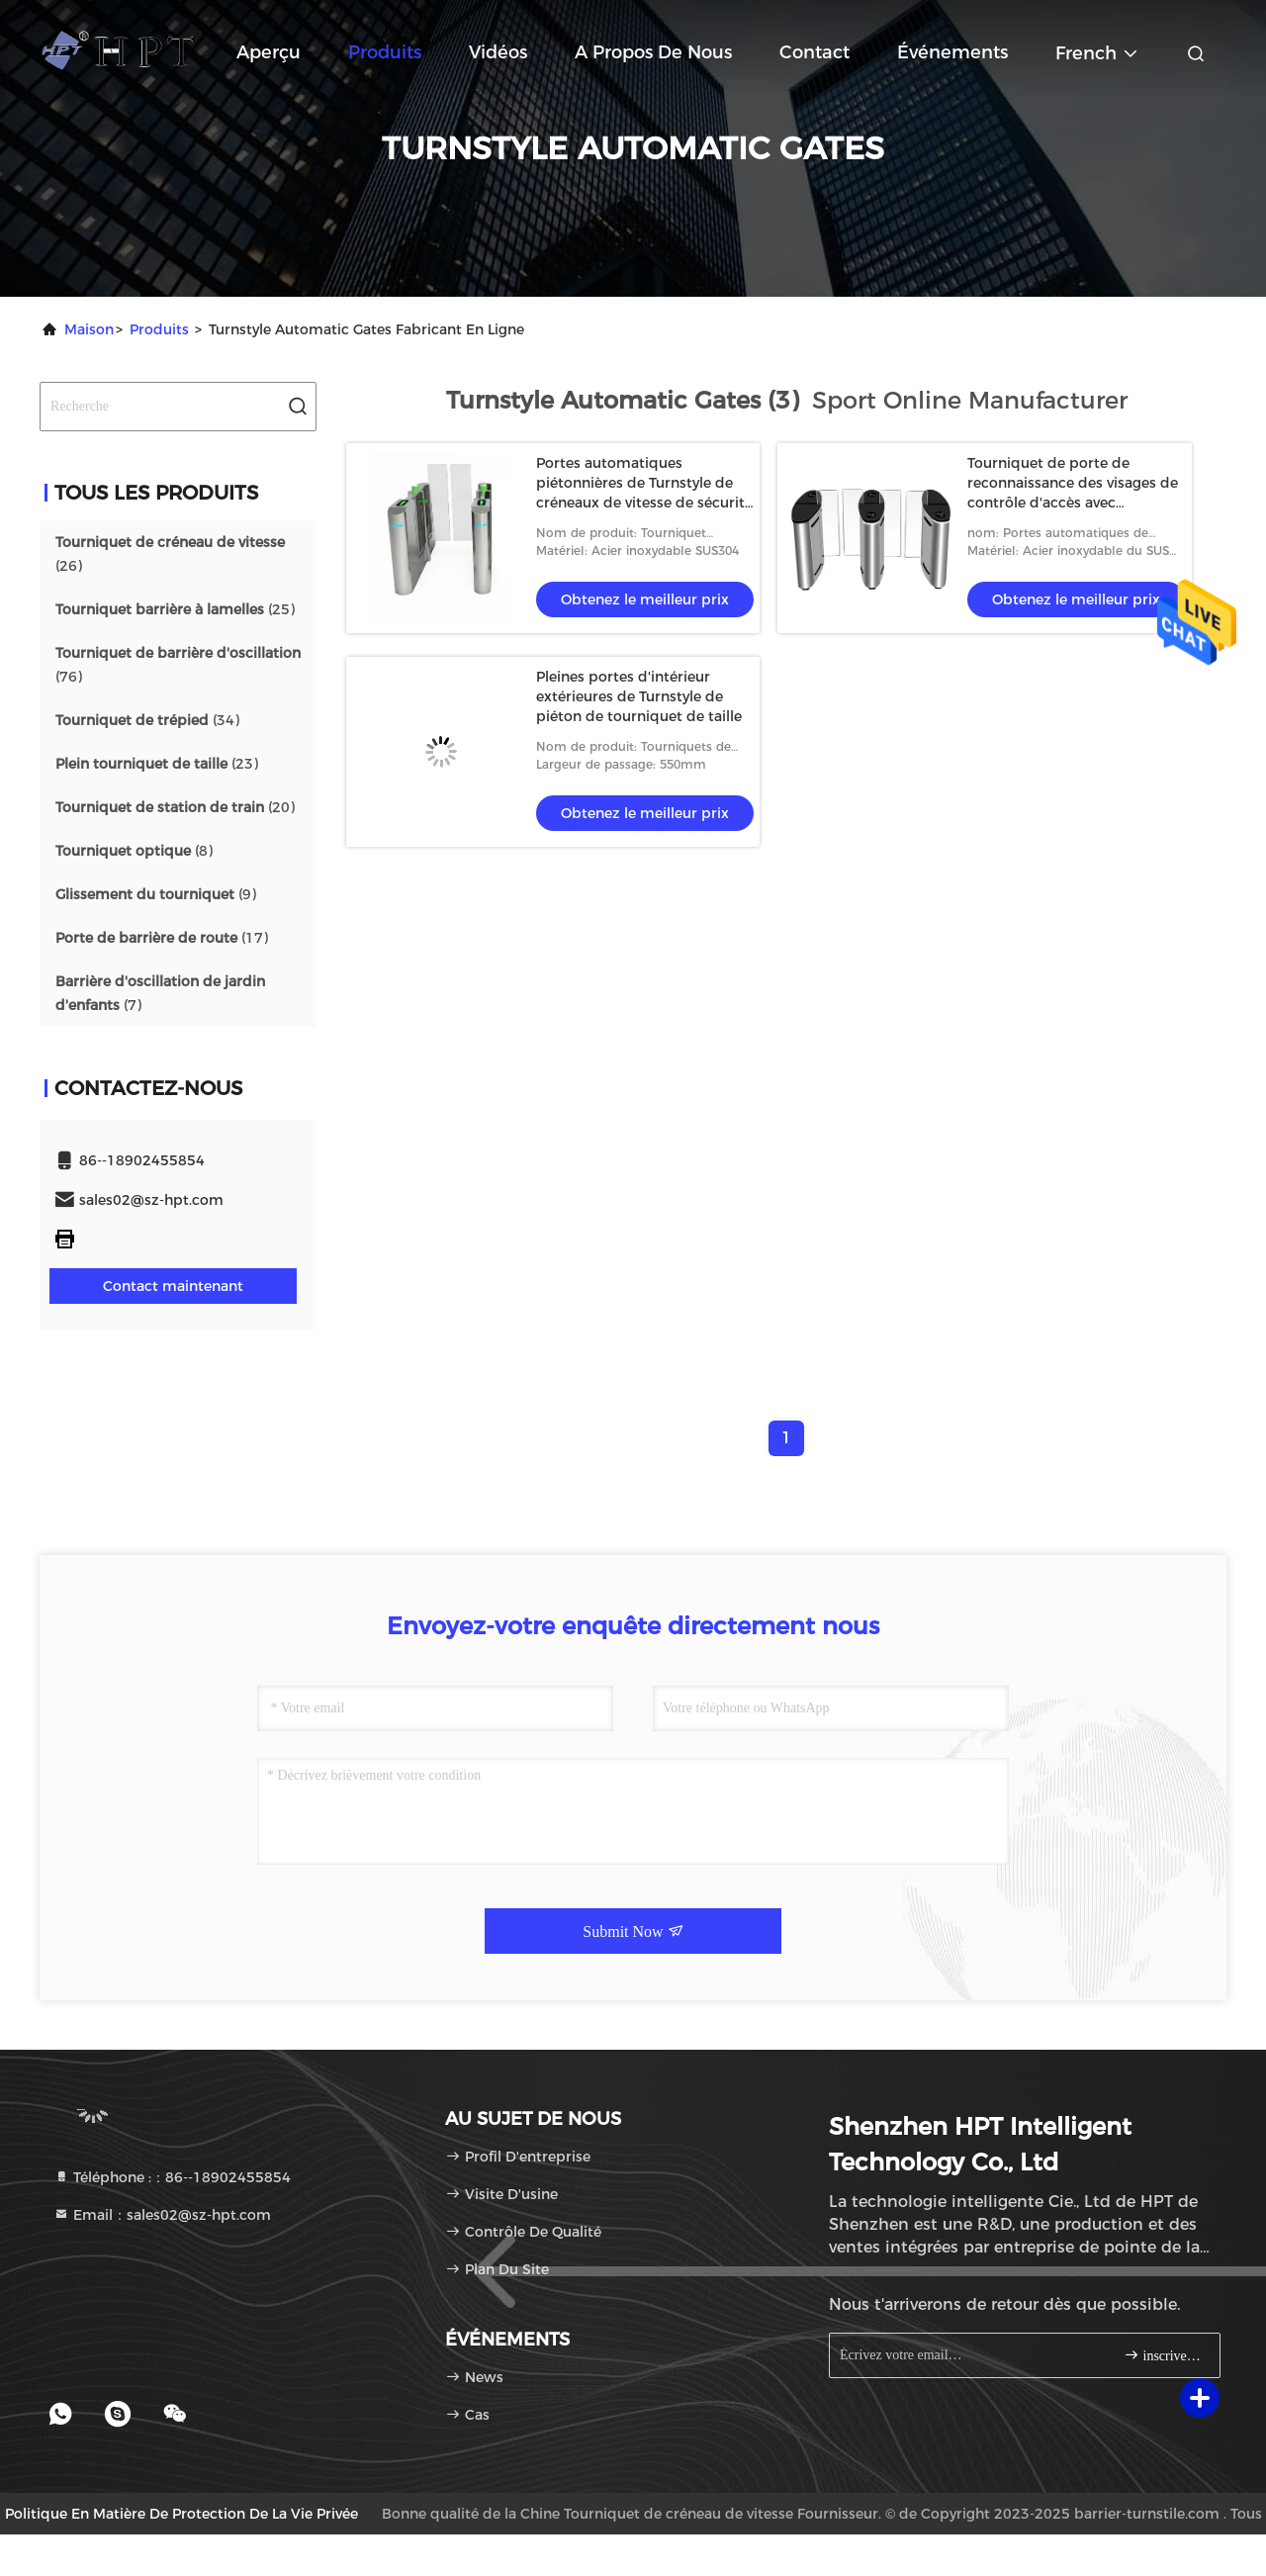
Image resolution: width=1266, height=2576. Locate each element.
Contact (814, 52)
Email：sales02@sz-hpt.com (162, 2215)
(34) (147, 720)
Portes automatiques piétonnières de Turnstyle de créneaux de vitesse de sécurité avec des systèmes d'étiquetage (644, 502)
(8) (134, 851)
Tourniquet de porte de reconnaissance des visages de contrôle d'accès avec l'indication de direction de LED (1072, 502)
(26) (170, 554)
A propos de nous (653, 52)
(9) (155, 894)
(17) (161, 938)
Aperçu (268, 52)
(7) (160, 993)
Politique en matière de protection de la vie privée (181, 2514)
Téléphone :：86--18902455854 (172, 2177)
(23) (156, 764)
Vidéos (498, 52)
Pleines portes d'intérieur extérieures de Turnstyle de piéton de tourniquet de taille (639, 696)
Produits (384, 52)
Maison (89, 329)
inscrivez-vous (1164, 2354)
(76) (178, 665)
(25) (175, 609)
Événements (952, 52)
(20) (175, 807)
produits (159, 329)
